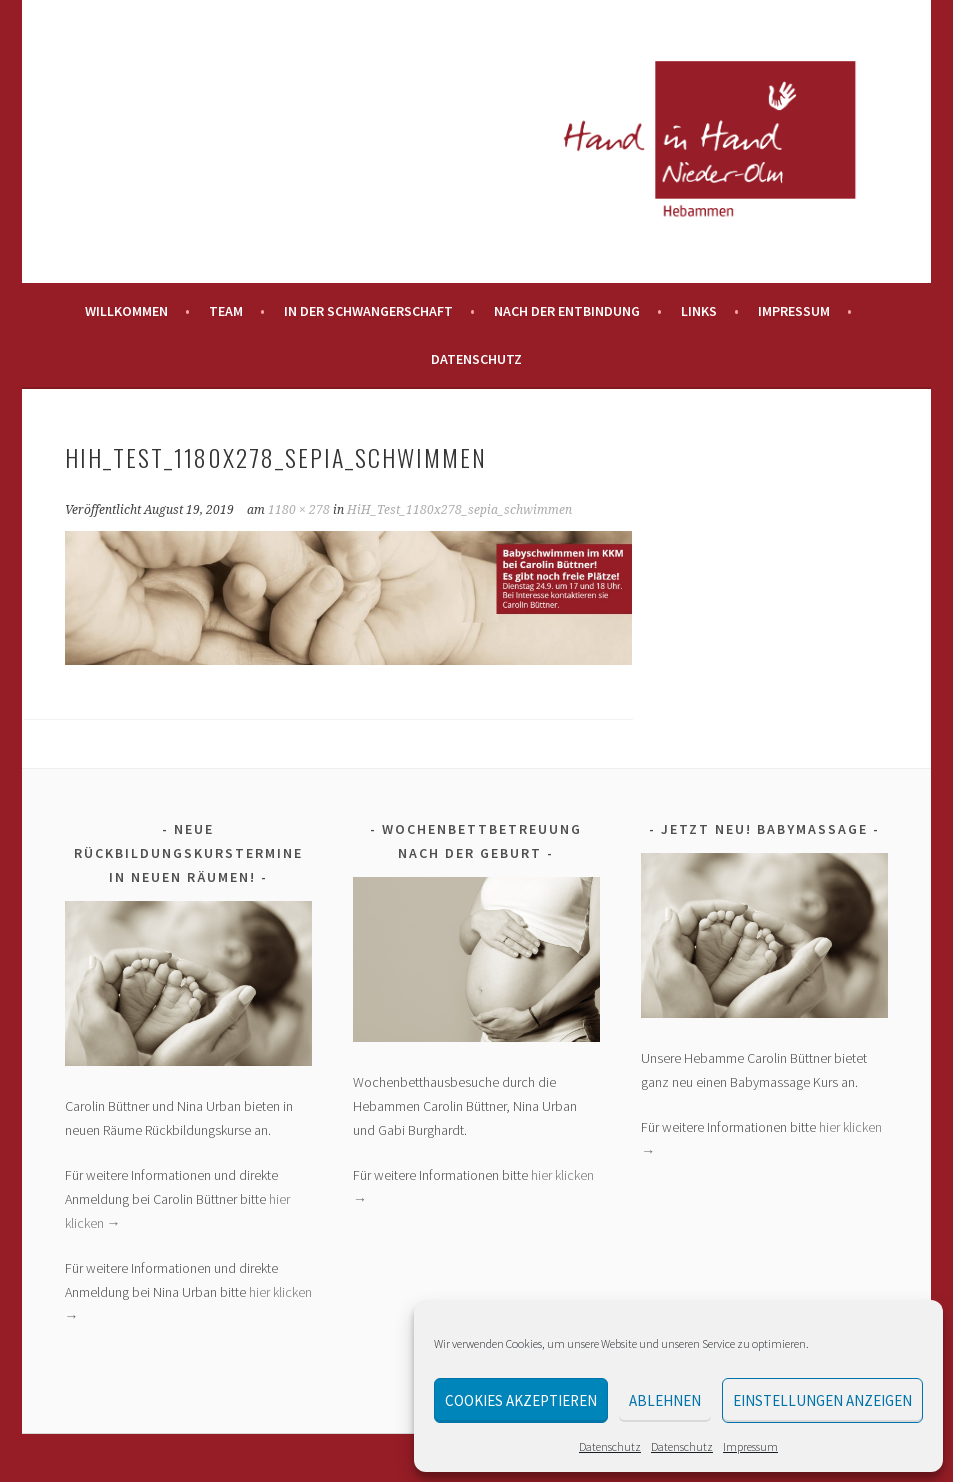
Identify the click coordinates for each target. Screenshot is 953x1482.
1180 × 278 (299, 510)
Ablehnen (665, 1400)
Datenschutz (610, 1446)
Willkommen (126, 311)
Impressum (750, 1446)
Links (699, 311)
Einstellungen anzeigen (822, 1400)
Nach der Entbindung (567, 311)
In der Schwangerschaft (368, 311)
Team (226, 311)
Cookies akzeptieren (521, 1400)
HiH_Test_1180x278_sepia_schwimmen (459, 510)
